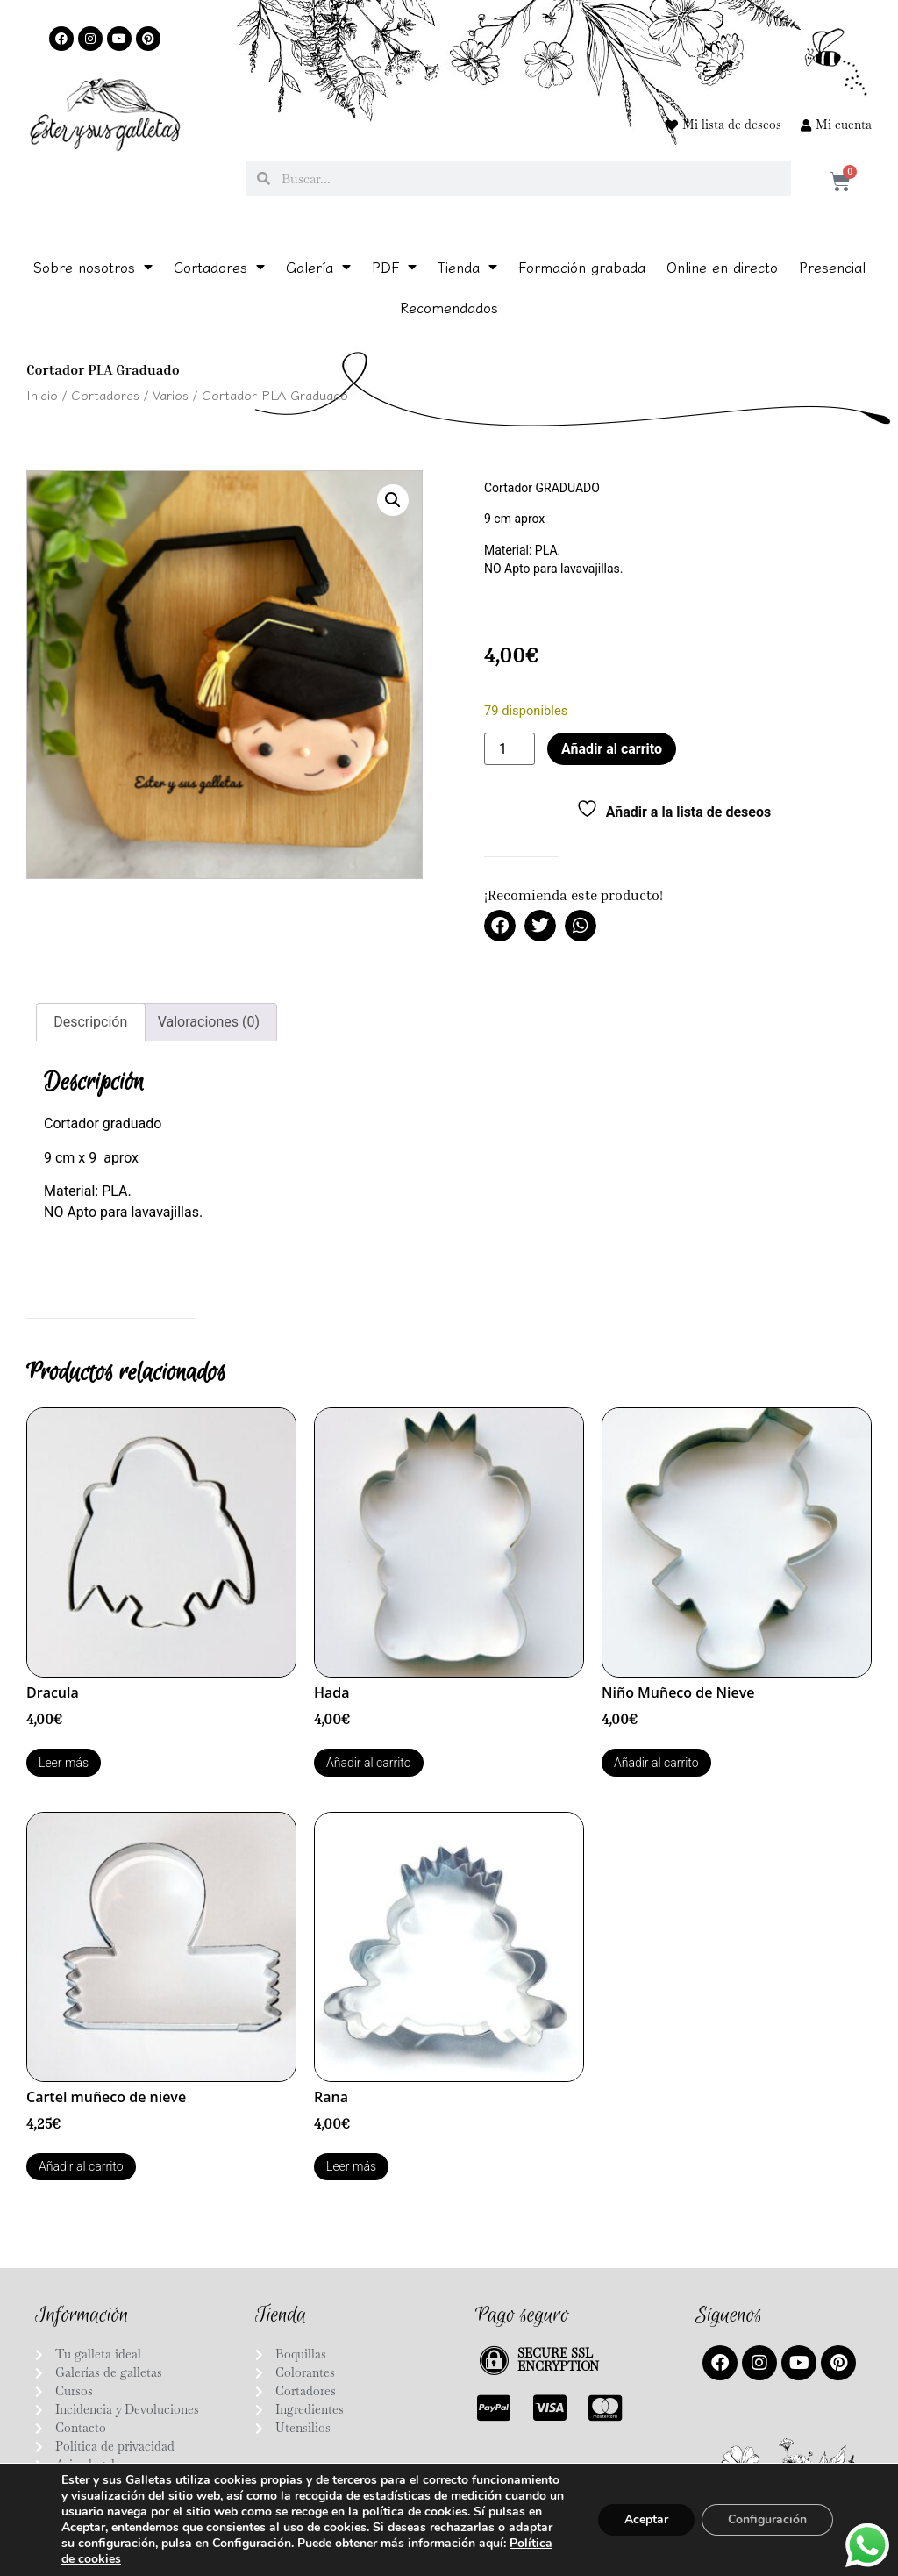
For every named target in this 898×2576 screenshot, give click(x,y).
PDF (394, 267)
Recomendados (449, 307)
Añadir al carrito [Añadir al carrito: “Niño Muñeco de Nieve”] (656, 1763)
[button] (393, 500)
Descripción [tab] (90, 1021)
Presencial (832, 266)
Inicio (42, 394)
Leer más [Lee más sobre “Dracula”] (64, 1763)
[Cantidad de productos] (509, 749)
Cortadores (219, 267)
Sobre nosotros (93, 267)
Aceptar (646, 2519)
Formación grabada (581, 266)
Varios (171, 394)
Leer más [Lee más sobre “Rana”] (351, 2166)
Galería (318, 267)
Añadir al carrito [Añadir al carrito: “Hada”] (368, 1763)
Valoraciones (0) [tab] (209, 1021)
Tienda (467, 267)
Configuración (767, 2519)
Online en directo (722, 266)
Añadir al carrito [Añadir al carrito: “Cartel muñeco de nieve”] (81, 2166)
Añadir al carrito (611, 749)
